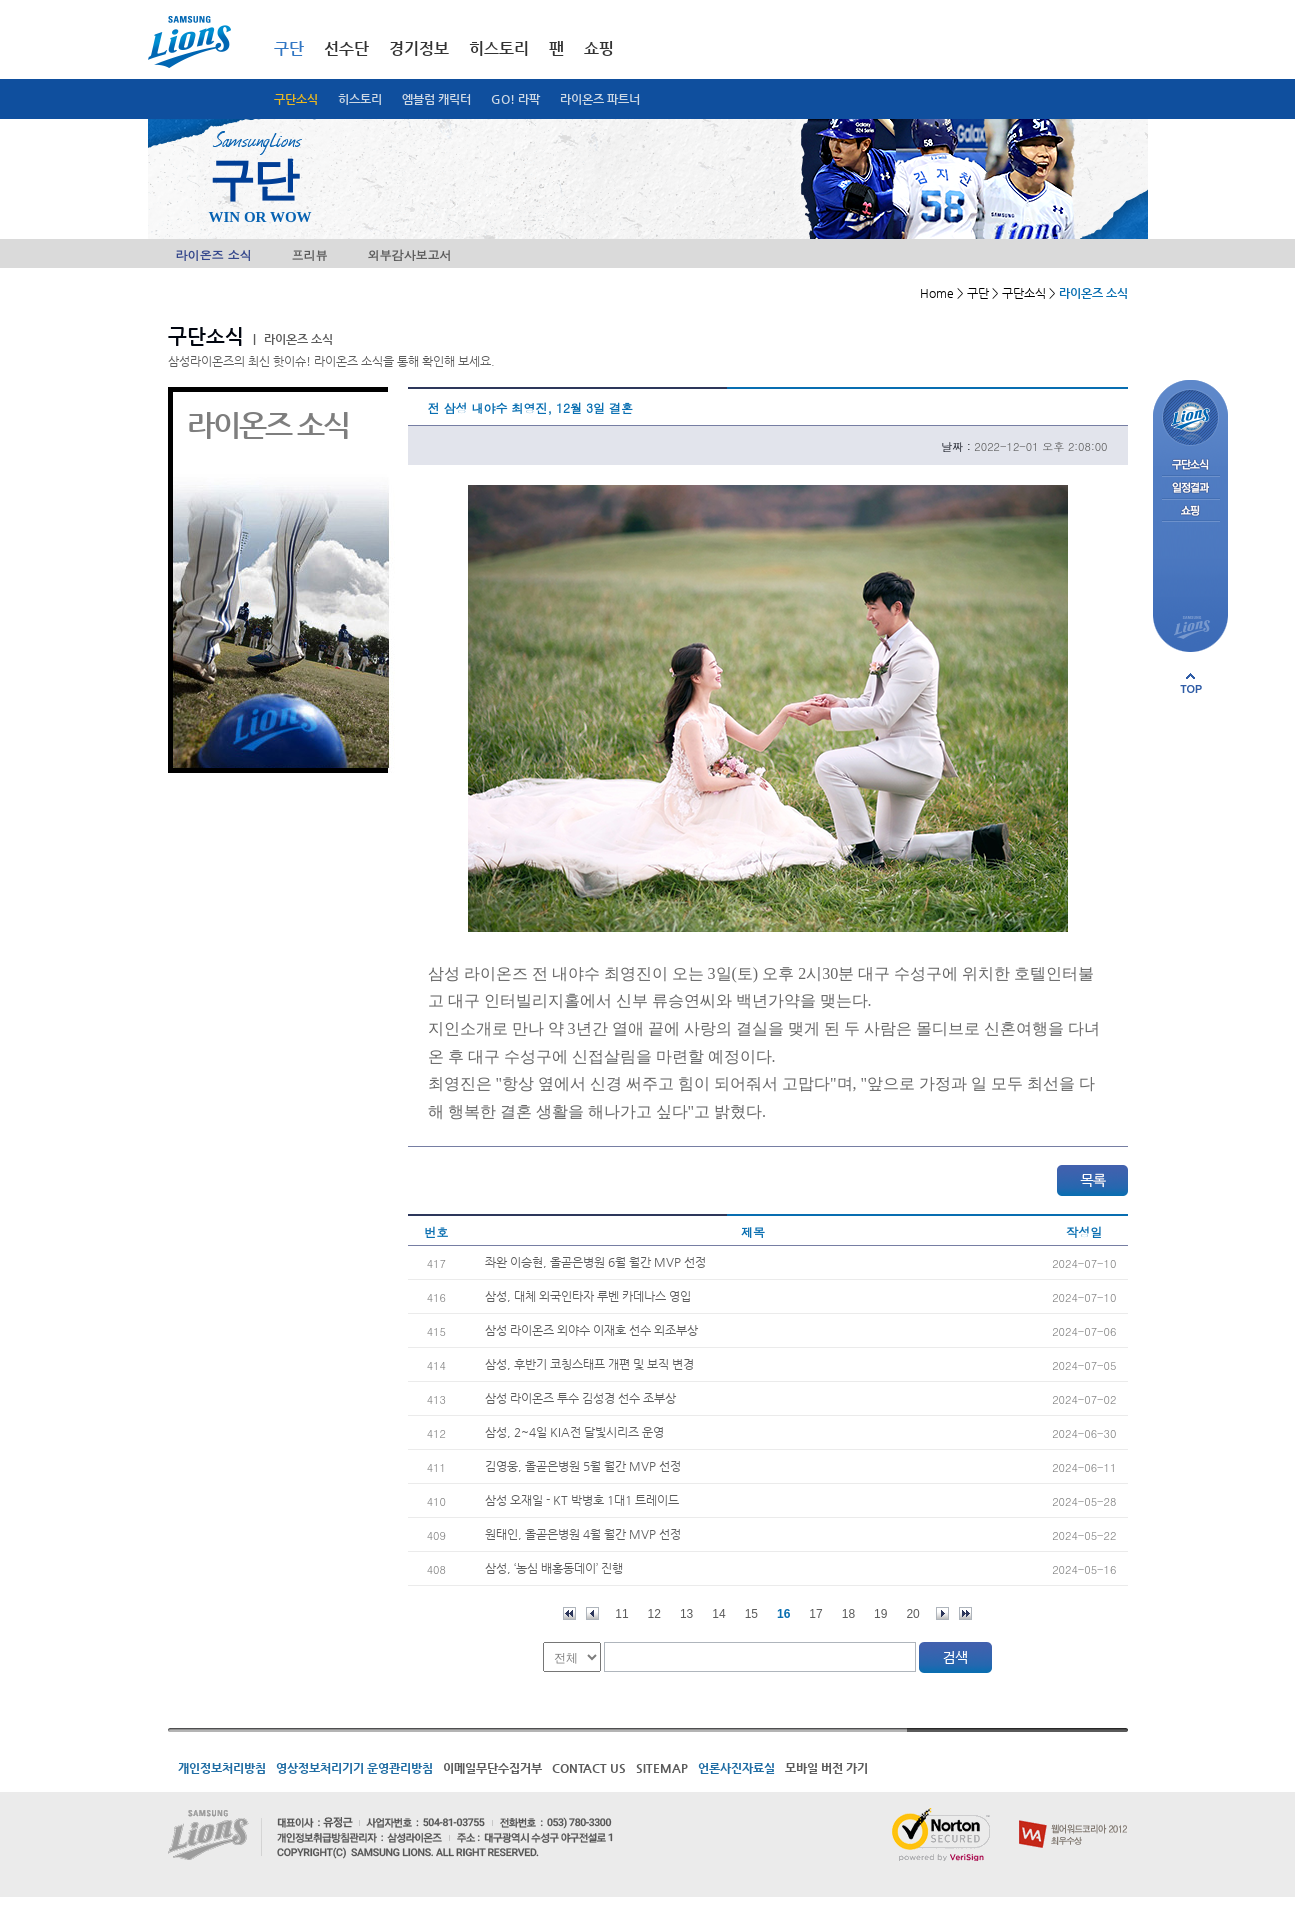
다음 (942, 1613)
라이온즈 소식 (214, 254)
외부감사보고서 (410, 254)
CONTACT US (589, 1768)
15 (751, 1614)
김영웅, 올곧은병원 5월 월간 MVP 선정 (583, 1466)
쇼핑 (599, 48)
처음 (569, 1613)
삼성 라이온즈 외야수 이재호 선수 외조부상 (591, 1330)
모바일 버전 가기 (826, 1768)
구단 (289, 48)
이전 (592, 1613)
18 (848, 1614)
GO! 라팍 (515, 99)
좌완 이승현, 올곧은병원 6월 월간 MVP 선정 (595, 1262)
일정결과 (1190, 488)
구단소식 (296, 99)
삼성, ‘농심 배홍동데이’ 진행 (554, 1568)
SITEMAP (662, 1768)
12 (654, 1614)
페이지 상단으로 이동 (1191, 683)
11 (621, 1614)
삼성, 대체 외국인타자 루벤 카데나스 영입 (588, 1296)
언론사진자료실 (736, 1768)
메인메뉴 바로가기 (0, 0)
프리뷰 (310, 254)
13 (686, 1614)
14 (718, 1614)
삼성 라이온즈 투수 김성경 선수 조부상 (580, 1398)
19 (880, 1614)
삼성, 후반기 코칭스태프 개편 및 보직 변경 (589, 1364)
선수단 (346, 48)
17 (815, 1614)
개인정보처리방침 (222, 1768)
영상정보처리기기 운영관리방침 (354, 1768)
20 (912, 1614)
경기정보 (419, 48)
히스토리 (360, 99)
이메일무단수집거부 (492, 1768)
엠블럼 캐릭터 (436, 99)
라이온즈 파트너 (600, 99)
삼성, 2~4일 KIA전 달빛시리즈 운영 (574, 1432)
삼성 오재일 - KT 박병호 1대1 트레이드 (582, 1500)
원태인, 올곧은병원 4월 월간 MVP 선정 (583, 1534)
